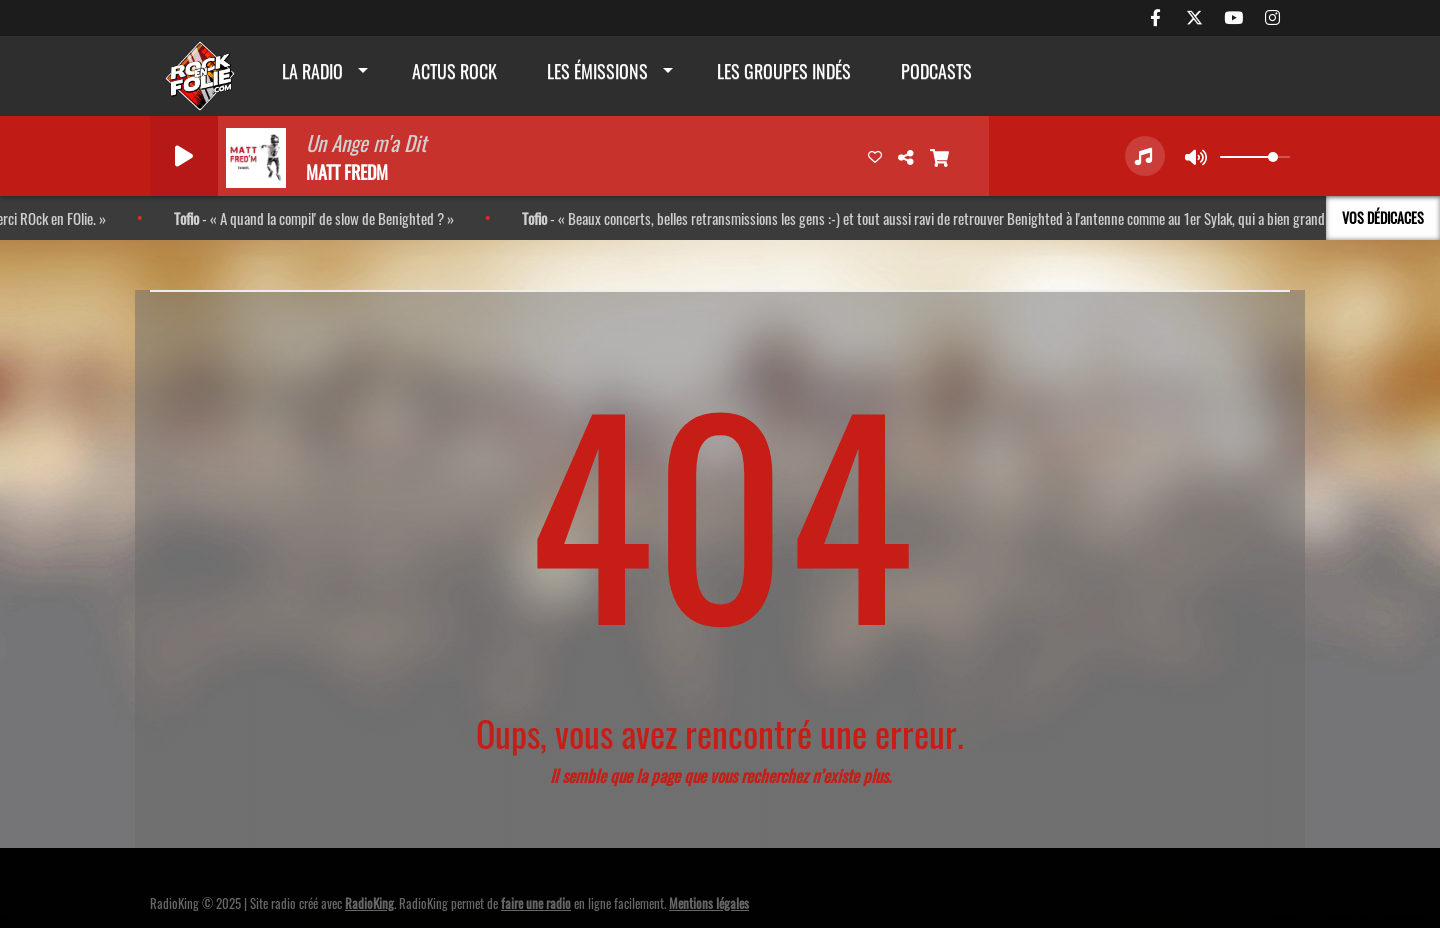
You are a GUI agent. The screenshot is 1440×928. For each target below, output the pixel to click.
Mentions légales (709, 903)
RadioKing (369, 903)
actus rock (454, 71)
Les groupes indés (784, 71)
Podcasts (936, 71)
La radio (312, 71)
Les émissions (597, 71)
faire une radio (536, 903)
